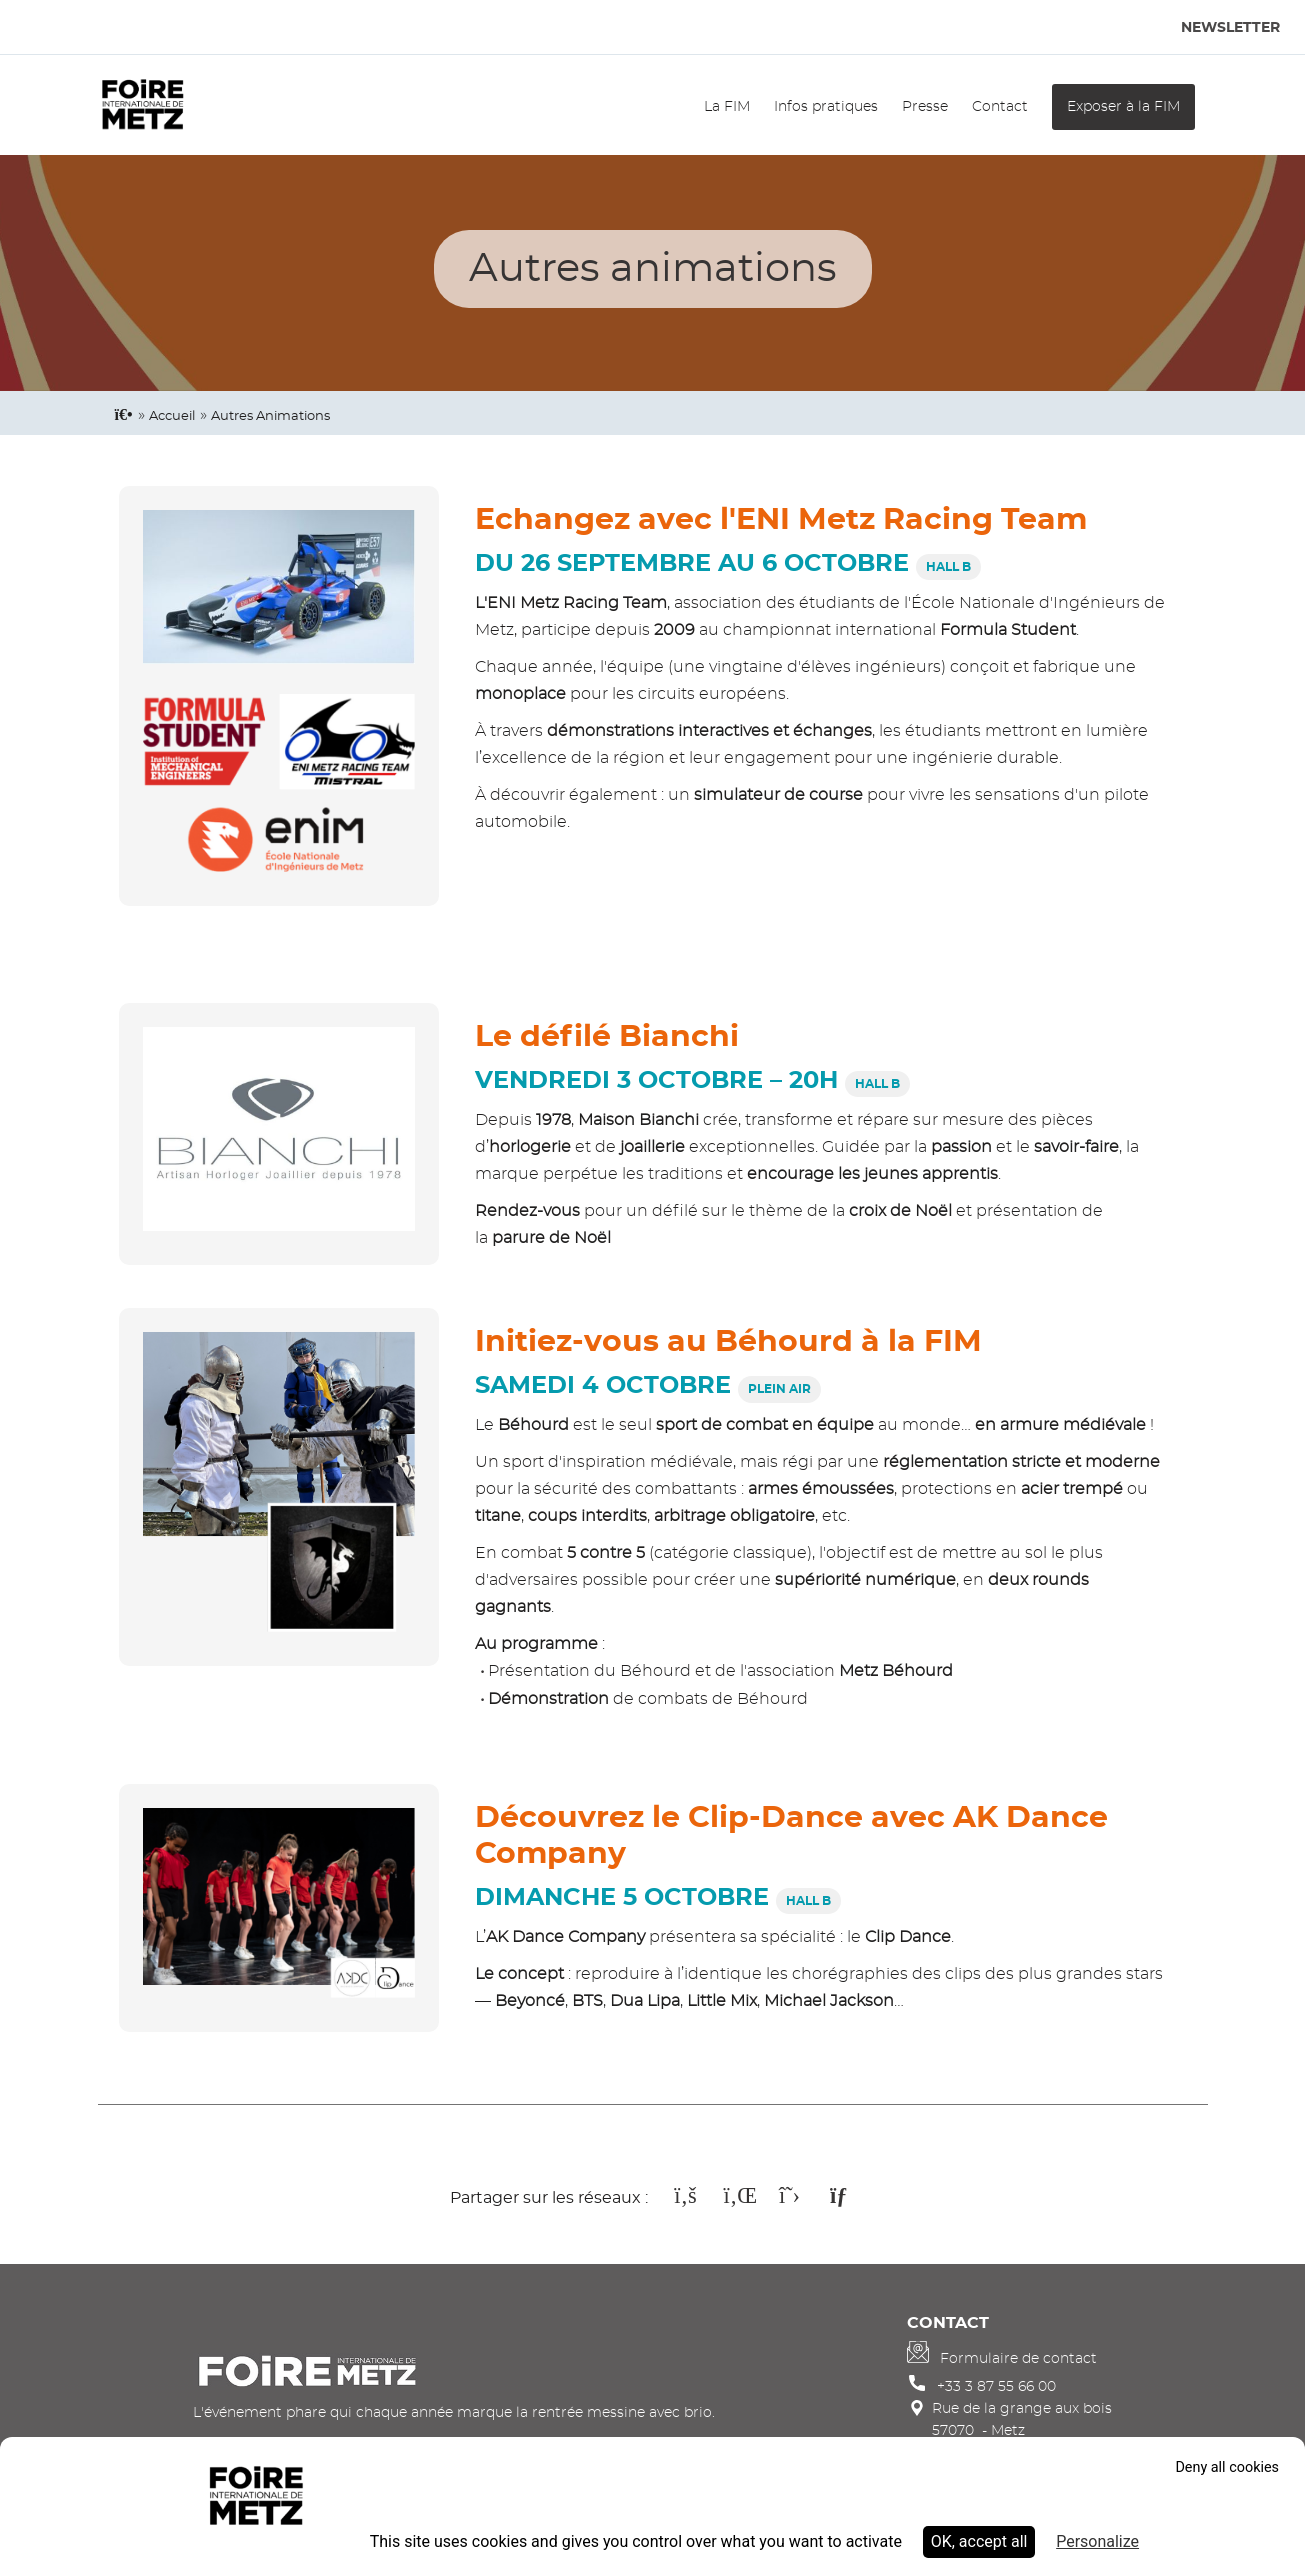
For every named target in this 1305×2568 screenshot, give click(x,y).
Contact (1000, 106)
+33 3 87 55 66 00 (996, 2386)
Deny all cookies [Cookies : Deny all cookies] (1227, 2467)
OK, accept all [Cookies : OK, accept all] (979, 2541)
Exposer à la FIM (1123, 106)
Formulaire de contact (1018, 2358)
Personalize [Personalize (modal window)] (1097, 2541)
